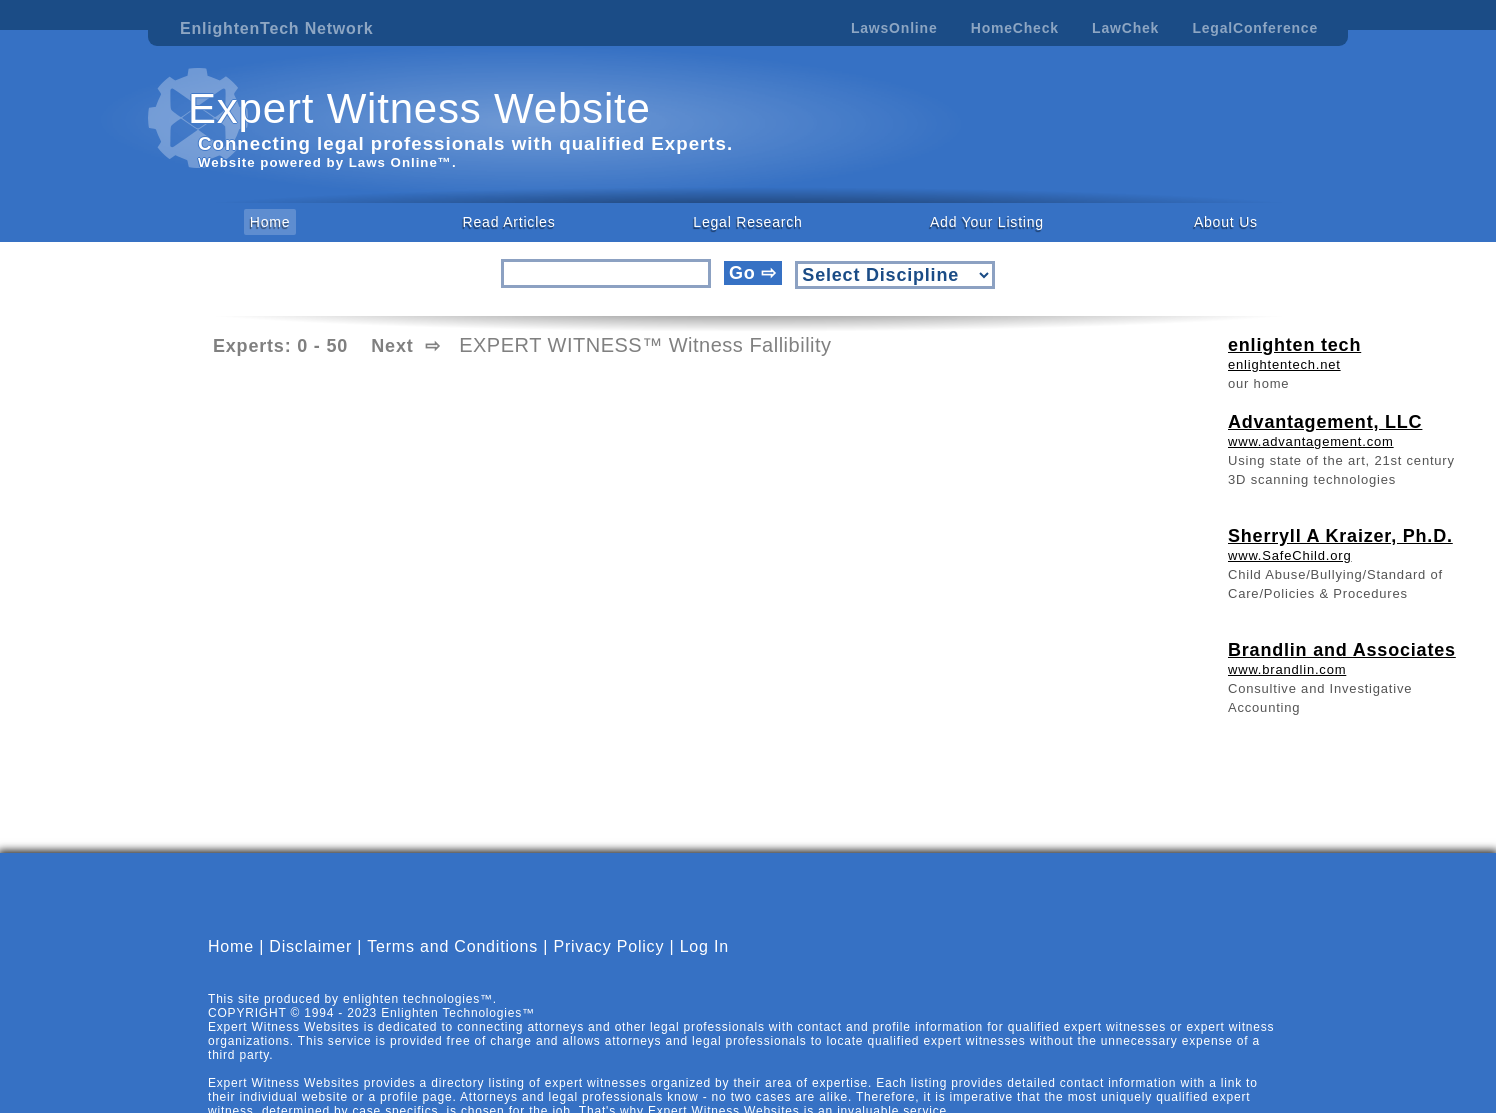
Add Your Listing (987, 222)
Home (270, 222)
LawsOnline (894, 28)
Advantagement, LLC (1325, 422)
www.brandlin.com (1287, 669)
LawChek (1125, 28)
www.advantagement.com (1311, 441)
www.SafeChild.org (1289, 555)
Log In (704, 946)
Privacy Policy (608, 946)
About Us (1226, 222)
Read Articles (509, 222)
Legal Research (747, 222)
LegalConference (1255, 28)
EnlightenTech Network (276, 28)
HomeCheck (1015, 28)
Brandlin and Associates (1342, 650)
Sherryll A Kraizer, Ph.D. (1340, 536)
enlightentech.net (1284, 364)
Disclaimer (310, 946)
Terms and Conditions (452, 946)
